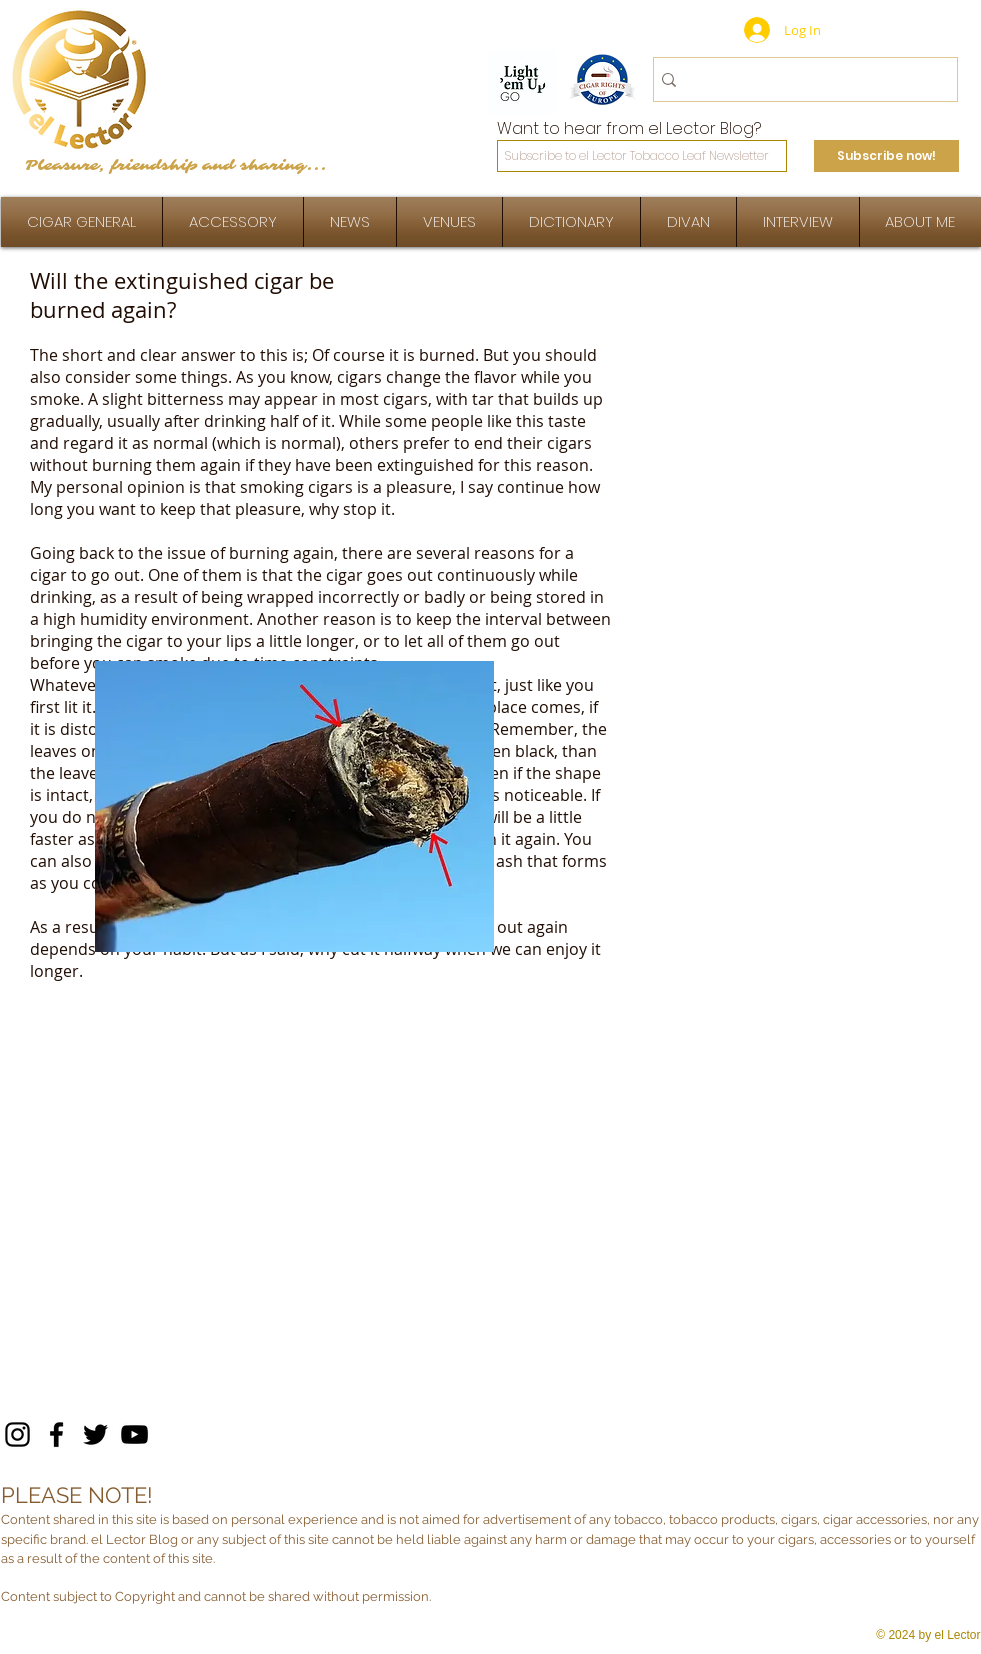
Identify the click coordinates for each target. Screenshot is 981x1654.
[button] (798, 222)
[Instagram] (17, 1434)
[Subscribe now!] (886, 156)
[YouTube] (134, 1434)
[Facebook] (56, 1434)
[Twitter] (95, 1434)
